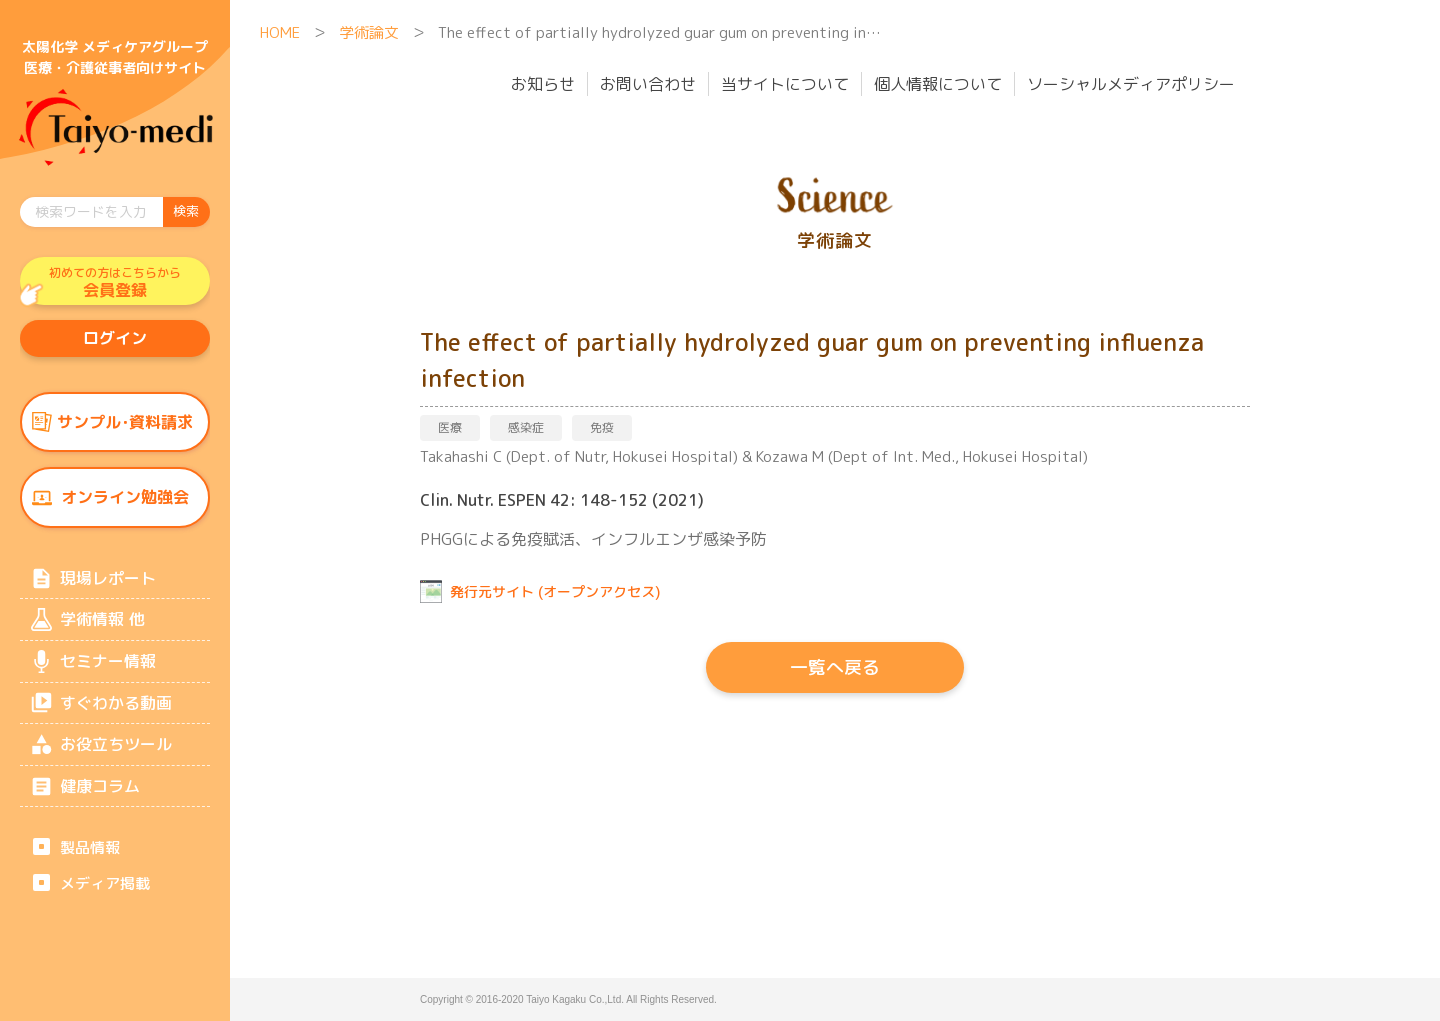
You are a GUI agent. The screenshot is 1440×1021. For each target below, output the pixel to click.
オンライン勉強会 (125, 503)
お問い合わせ (648, 84)
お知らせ (543, 84)
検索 (186, 211)
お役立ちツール (116, 757)
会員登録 (115, 283)
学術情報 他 (102, 628)
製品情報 (90, 862)
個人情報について (938, 84)
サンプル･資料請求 (125, 426)
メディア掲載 (105, 898)
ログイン (115, 341)
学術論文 (369, 32)
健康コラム (100, 800)
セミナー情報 (108, 671)
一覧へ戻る (835, 667)
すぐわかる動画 (116, 714)
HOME (280, 32)
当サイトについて (785, 84)
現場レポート (108, 585)
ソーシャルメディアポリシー (1131, 84)
